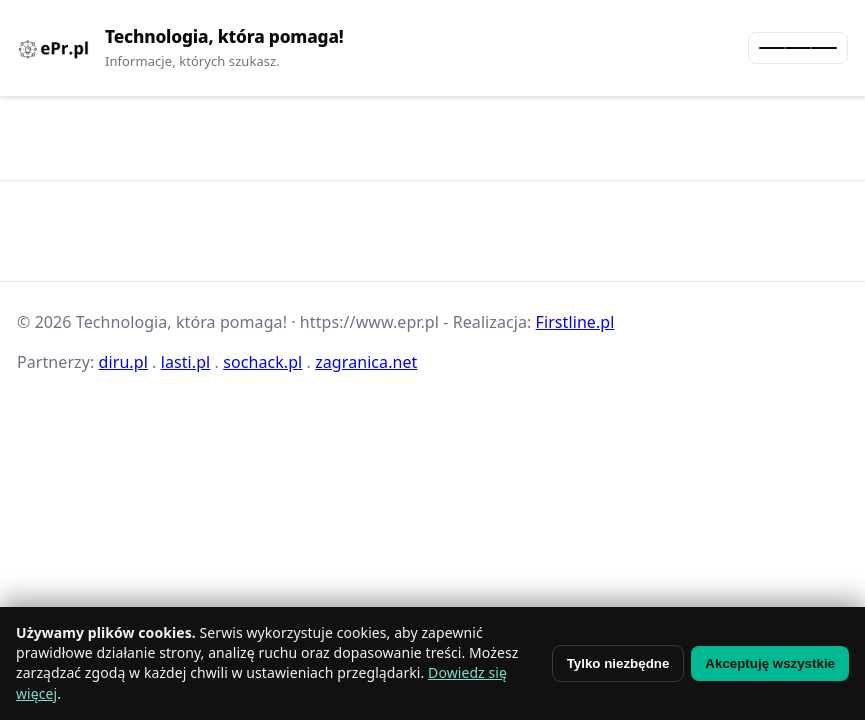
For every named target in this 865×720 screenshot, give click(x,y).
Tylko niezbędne (618, 663)
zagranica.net (366, 362)
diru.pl (123, 362)
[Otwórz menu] (798, 48)
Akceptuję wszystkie (770, 663)
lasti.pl (186, 362)
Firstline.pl (575, 322)
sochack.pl (262, 362)
